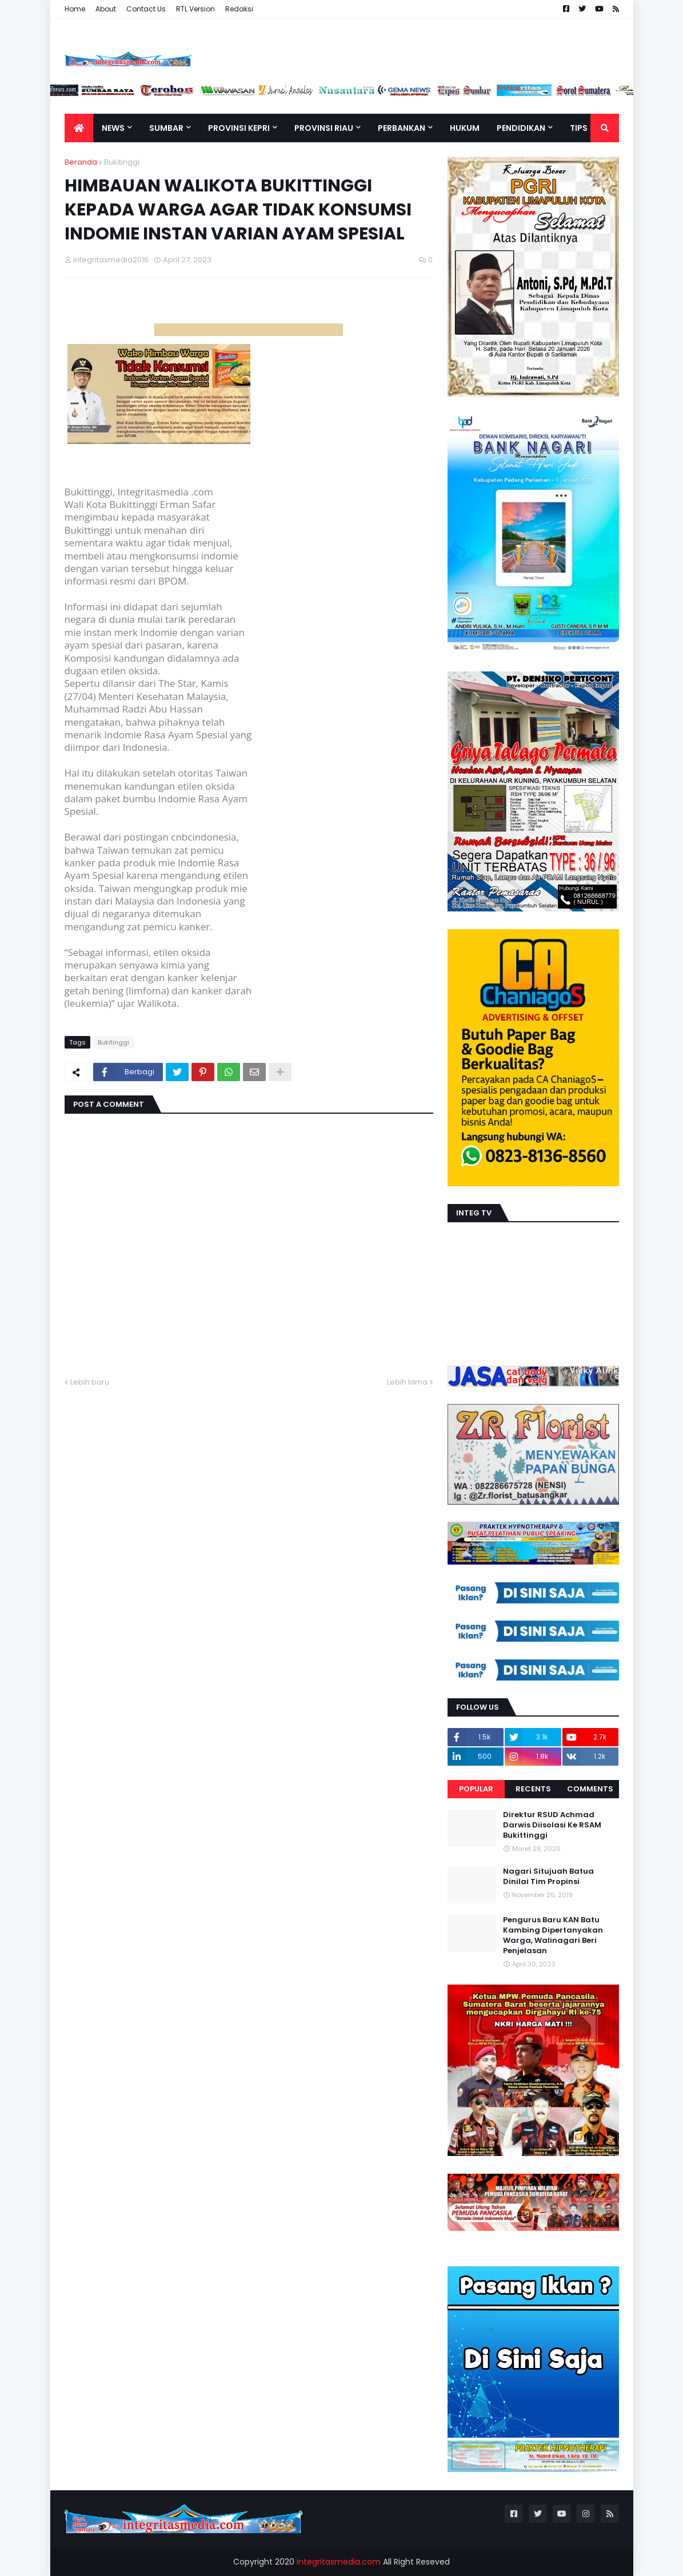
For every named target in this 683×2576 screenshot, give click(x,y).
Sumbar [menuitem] (166, 128)
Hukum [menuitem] (465, 128)
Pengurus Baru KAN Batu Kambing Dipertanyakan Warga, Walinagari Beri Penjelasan (553, 1936)
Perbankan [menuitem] (401, 128)
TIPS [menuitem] (579, 128)
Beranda (81, 162)
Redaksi (239, 9)
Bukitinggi (121, 162)
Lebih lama (407, 1382)
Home (75, 9)
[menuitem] (79, 128)
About (105, 9)
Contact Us (146, 9)
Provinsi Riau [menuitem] (323, 128)
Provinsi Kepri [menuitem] (239, 128)
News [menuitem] (113, 128)
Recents (533, 1788)
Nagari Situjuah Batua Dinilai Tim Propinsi (548, 1876)
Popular (476, 1788)
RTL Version (195, 9)
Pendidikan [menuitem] (521, 128)
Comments (590, 1788)
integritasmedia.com (339, 2561)
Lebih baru (89, 1382)
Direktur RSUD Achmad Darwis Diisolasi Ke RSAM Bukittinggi (552, 1825)
